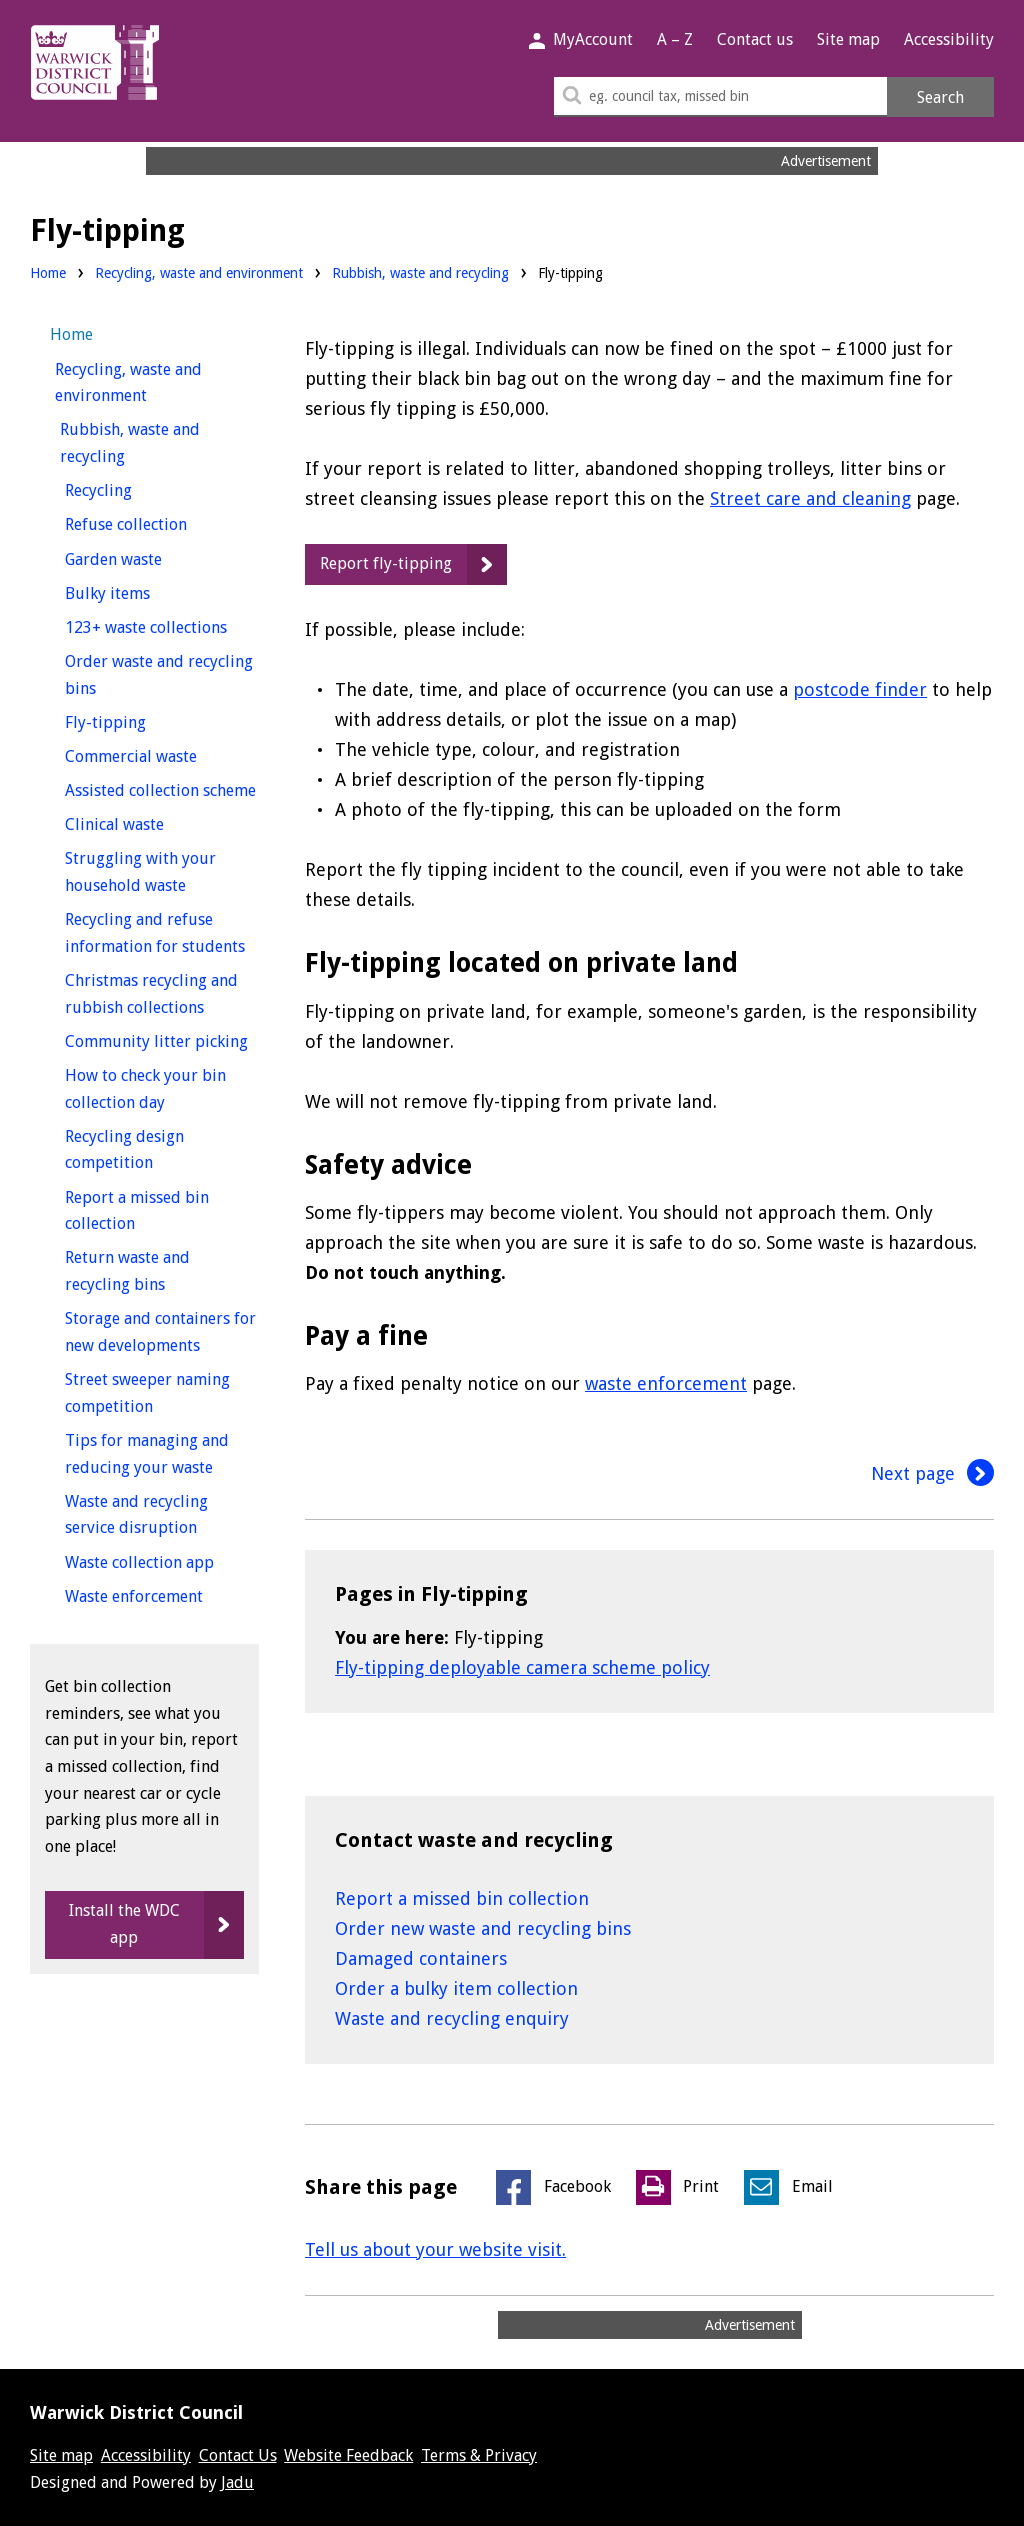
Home (48, 273)
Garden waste (150, 557)
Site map (848, 39)
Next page (933, 1473)
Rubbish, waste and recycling (420, 273)
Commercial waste (162, 754)
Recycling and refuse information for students (162, 933)
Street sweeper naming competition (147, 1393)
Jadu (237, 2482)
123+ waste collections (162, 625)
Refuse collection (162, 522)
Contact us (755, 39)
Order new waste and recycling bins (483, 1928)
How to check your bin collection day (152, 1089)
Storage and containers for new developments (162, 1332)
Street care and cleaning (810, 498)
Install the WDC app (124, 1924)
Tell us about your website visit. (435, 2249)
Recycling (135, 488)
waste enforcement (666, 1383)
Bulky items (144, 591)
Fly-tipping (142, 720)
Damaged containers (421, 1958)
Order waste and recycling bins (159, 675)
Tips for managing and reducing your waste (162, 1454)
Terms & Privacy (479, 2455)
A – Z (675, 39)
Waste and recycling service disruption (162, 1515)
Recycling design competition (146, 1150)
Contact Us (238, 2455)
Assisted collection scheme (162, 788)
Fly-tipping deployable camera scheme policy (522, 1667)
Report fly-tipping (386, 563)
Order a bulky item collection (456, 1988)
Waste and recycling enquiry (452, 2018)
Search (940, 97)
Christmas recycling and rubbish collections (162, 994)
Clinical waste (151, 822)
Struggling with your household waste (162, 872)
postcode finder (860, 689)
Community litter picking (162, 1039)
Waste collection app (162, 1560)
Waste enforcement (162, 1594)
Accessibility (949, 39)
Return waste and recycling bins (152, 1271)
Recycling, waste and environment (199, 273)
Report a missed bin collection (462, 1898)
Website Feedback (348, 2455)
